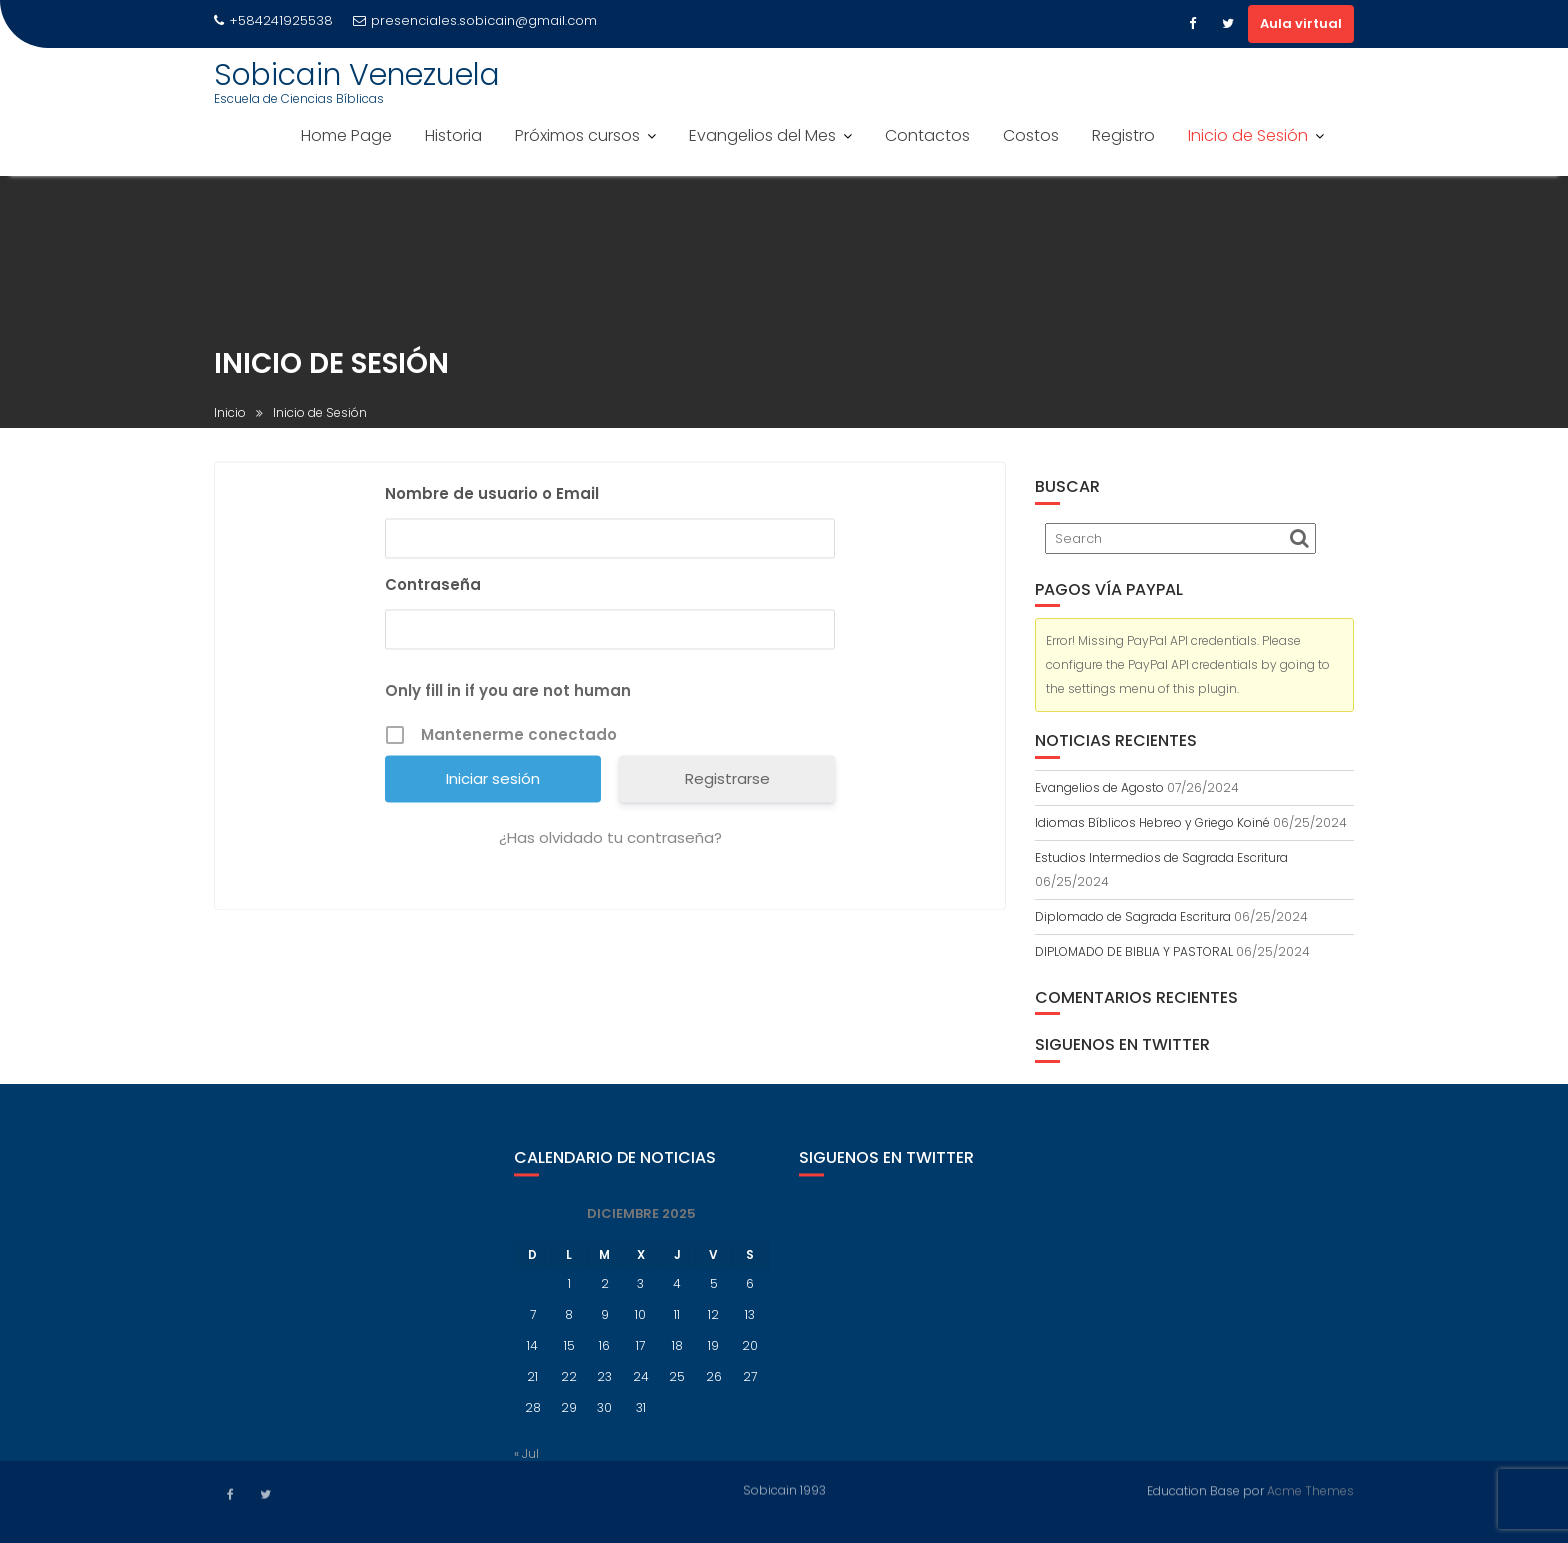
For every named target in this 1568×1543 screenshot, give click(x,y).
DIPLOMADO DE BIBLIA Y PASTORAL (1134, 951)
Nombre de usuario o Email (492, 497)
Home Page (346, 135)
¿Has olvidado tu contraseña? (610, 841)
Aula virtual (1301, 23)
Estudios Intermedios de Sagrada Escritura (1161, 857)
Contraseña (433, 588)
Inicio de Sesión (1248, 135)
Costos (1031, 135)
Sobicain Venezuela (357, 75)
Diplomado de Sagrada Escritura (1133, 916)
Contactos (927, 135)
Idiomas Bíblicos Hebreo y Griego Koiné (1152, 822)
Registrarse (727, 782)
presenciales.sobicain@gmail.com (475, 20)
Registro (1123, 135)
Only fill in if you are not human (508, 694)
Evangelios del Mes (762, 135)
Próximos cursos (577, 135)
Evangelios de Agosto (1099, 787)
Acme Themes (1310, 1488)
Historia (453, 135)
